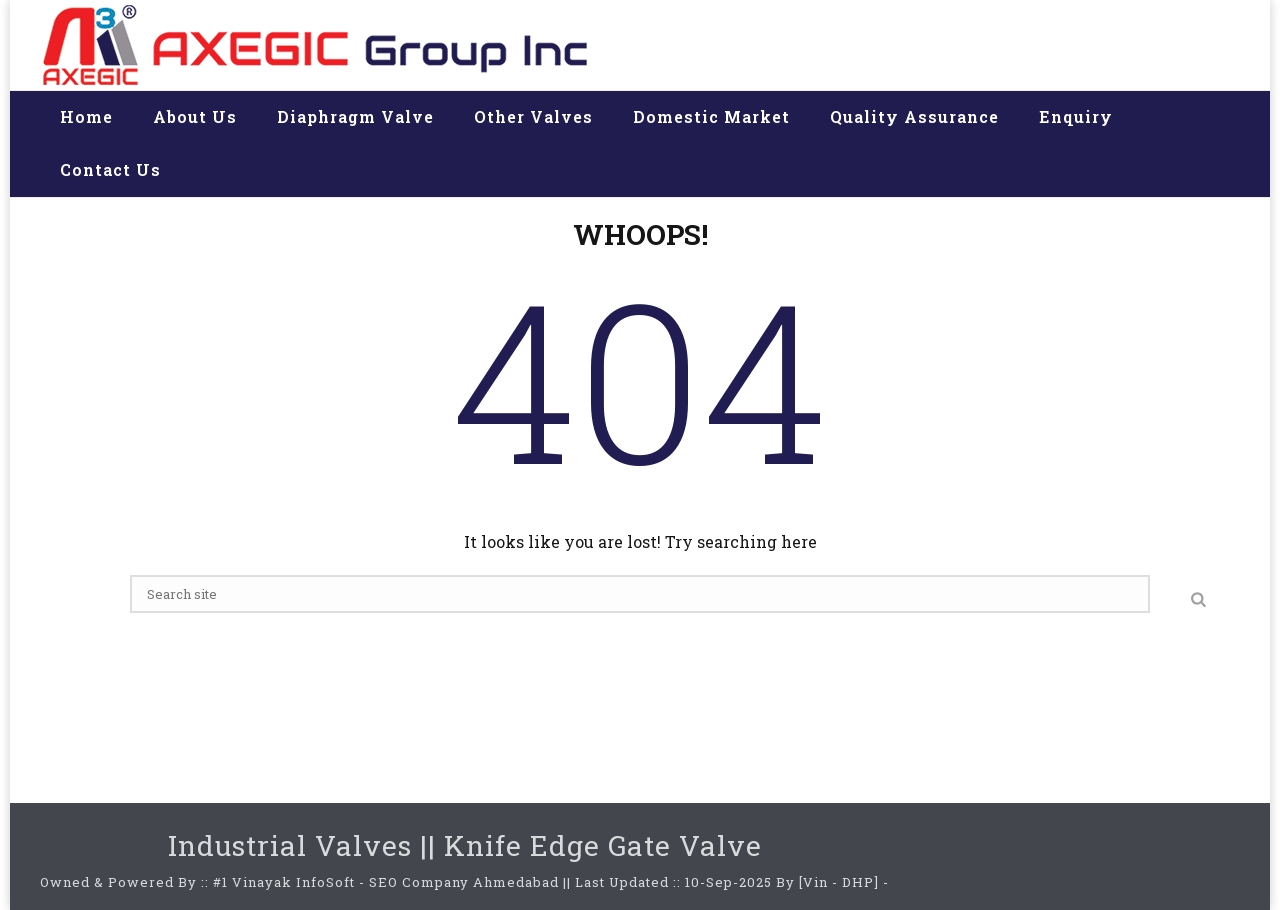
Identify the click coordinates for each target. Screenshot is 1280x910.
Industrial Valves (290, 845)
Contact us (110, 169)
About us (195, 116)
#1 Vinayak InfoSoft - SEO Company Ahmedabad (386, 882)
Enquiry (1076, 116)
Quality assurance (914, 116)
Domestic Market (711, 116)
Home (86, 116)
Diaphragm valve (355, 116)
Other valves (533, 116)
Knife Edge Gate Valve (603, 845)
